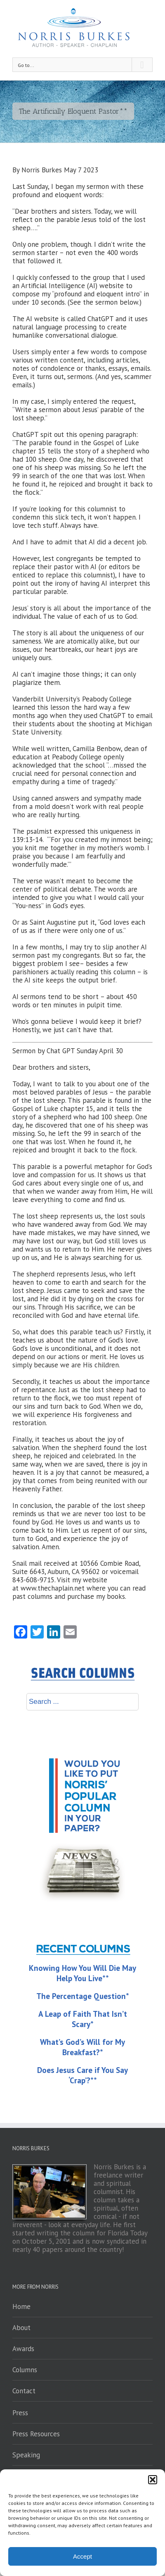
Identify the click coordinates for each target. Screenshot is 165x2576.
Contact (23, 2390)
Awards (23, 2348)
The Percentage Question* (82, 1996)
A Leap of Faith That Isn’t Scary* (82, 2019)
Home (21, 2306)
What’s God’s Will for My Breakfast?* (82, 2047)
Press (20, 2412)
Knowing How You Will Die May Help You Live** (82, 1973)
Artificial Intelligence (53, 285)
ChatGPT (100, 318)
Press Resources (36, 2433)
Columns (24, 2369)
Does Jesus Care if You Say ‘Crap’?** (82, 2075)
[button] (152, 2480)
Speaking (26, 2454)
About (21, 2327)
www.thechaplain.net (53, 1588)
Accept (82, 2556)
